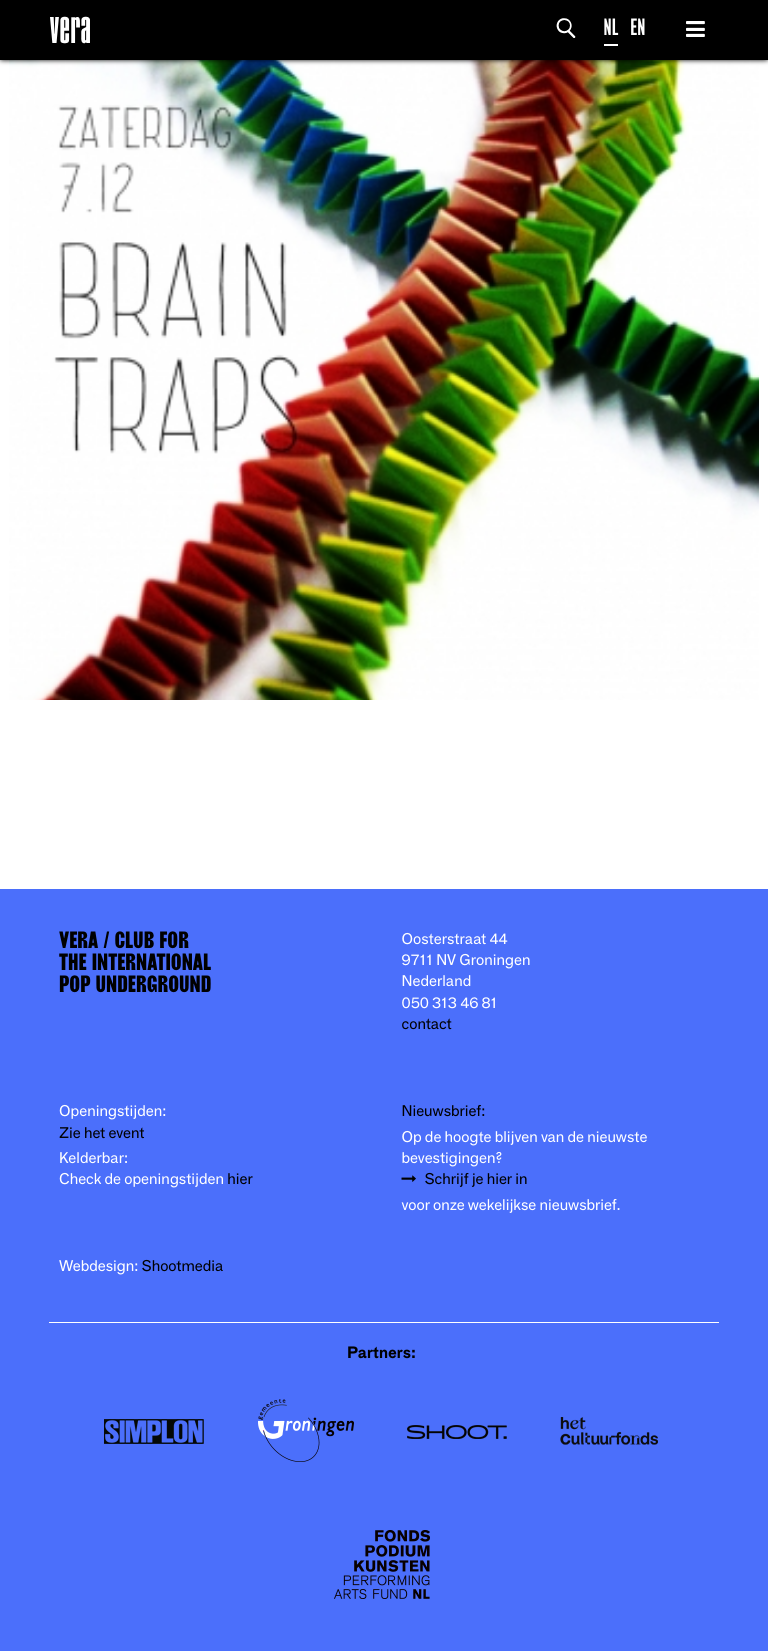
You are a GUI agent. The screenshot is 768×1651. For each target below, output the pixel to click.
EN (637, 27)
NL (611, 27)
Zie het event (101, 1133)
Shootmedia (183, 1266)
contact (427, 1024)
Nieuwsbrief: (444, 1111)
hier (239, 1179)
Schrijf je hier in (476, 1179)
